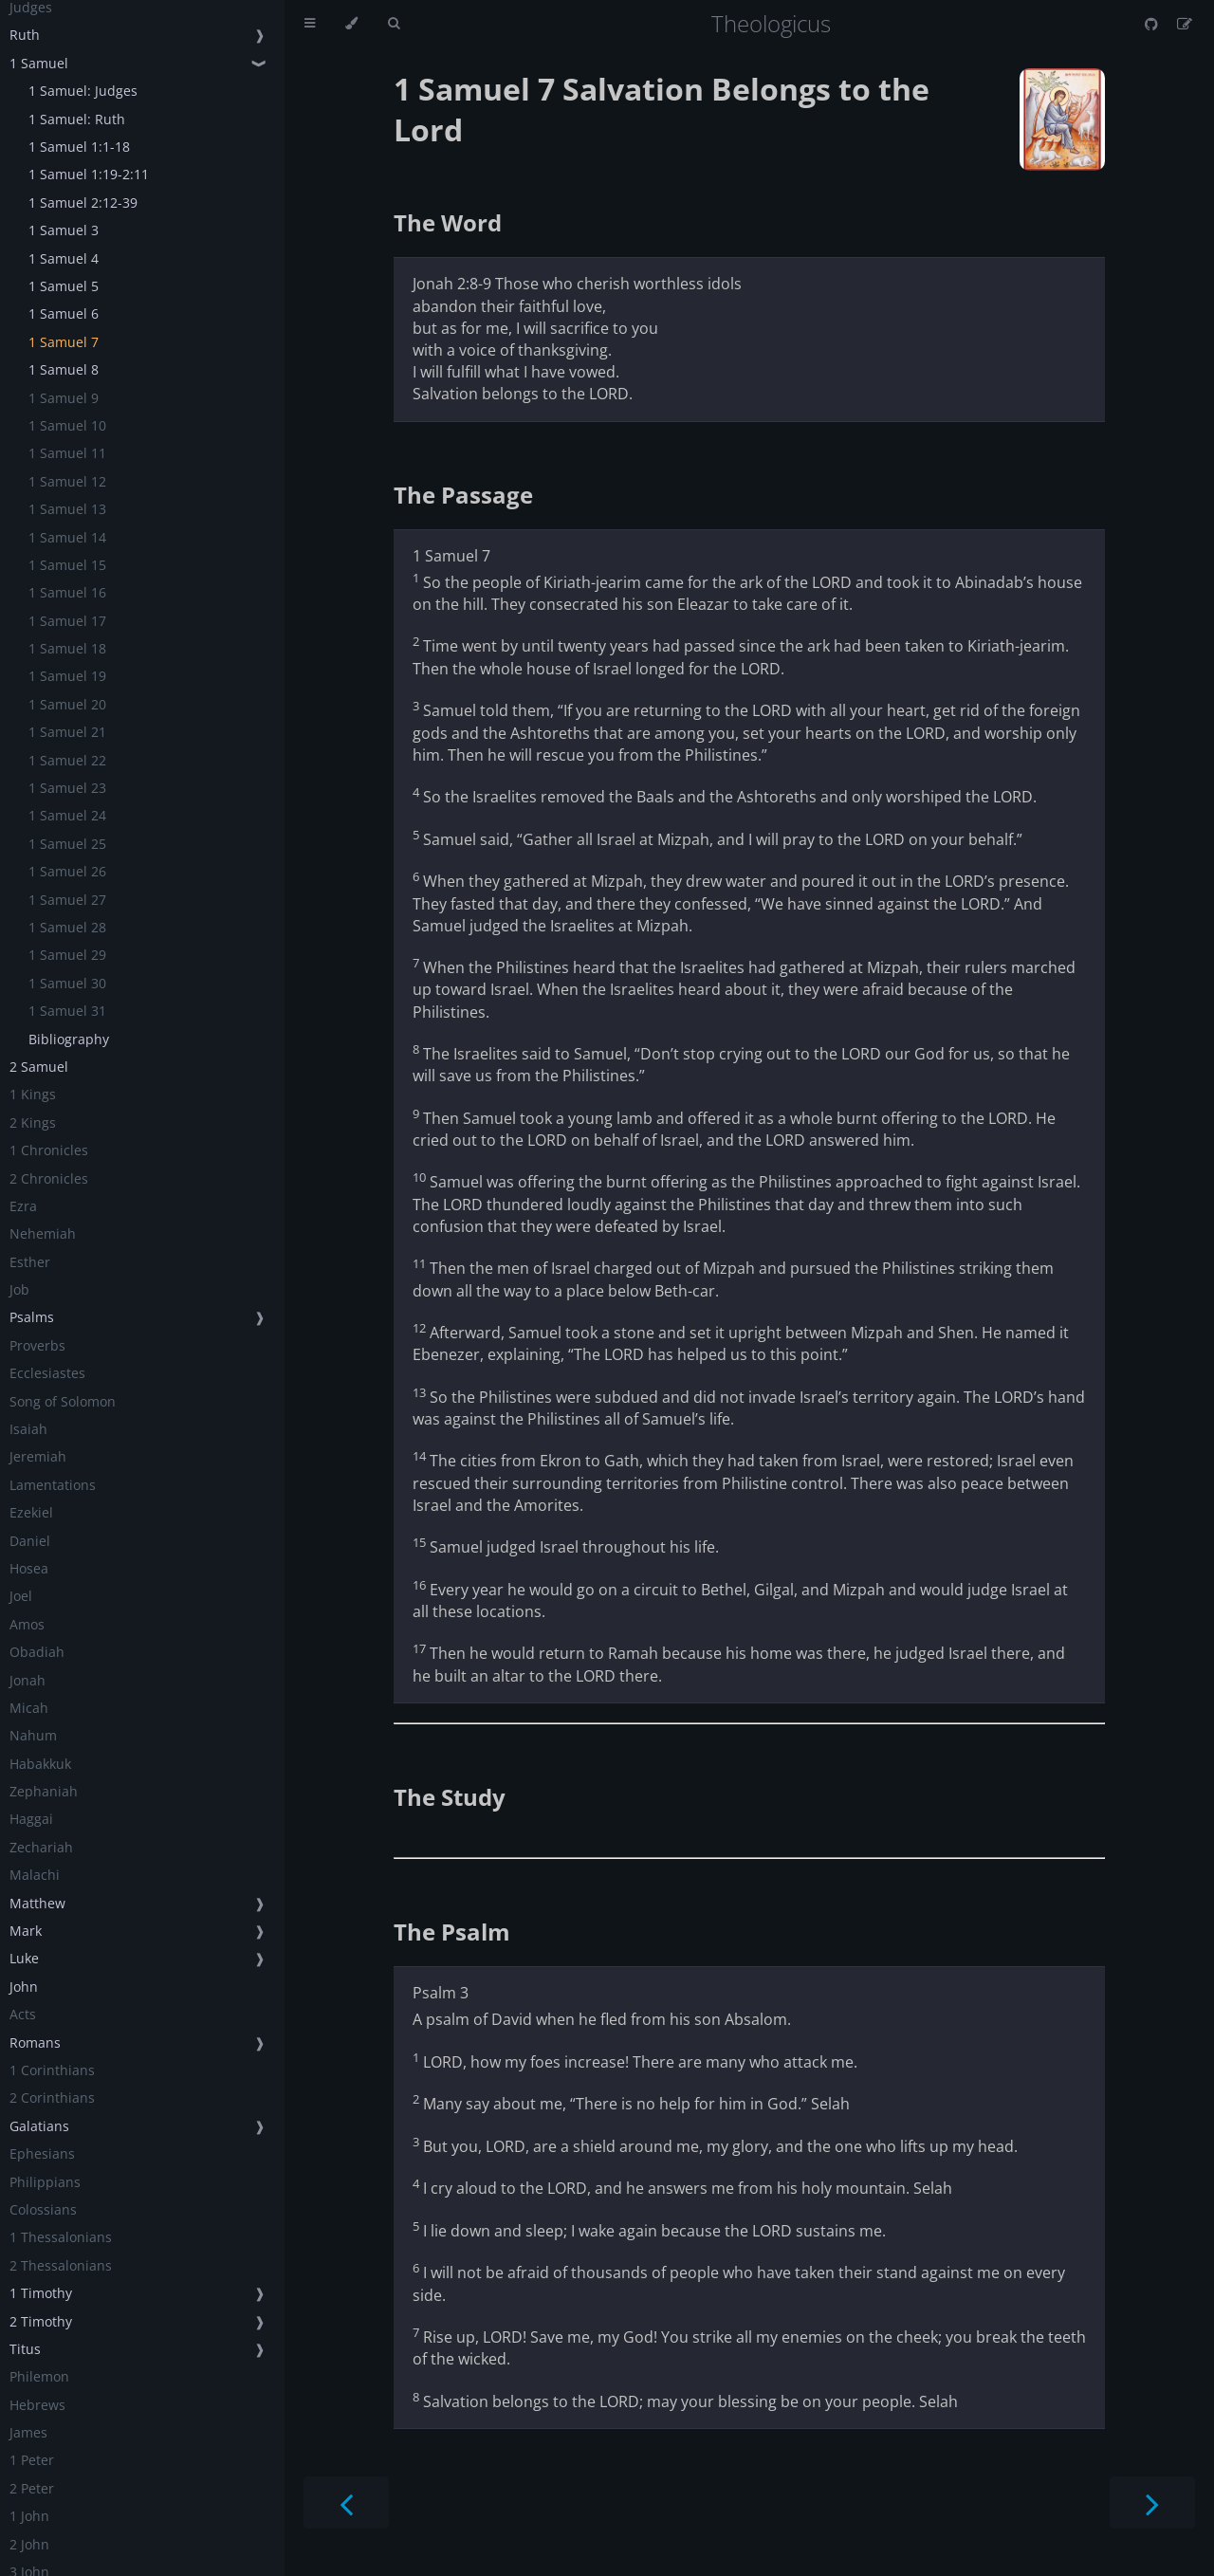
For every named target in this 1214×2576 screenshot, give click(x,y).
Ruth (24, 35)
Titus (25, 2349)
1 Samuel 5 (63, 286)
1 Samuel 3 (63, 230)
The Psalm (452, 1931)
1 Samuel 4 (63, 258)
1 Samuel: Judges (83, 91)
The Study (450, 1796)
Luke (24, 1958)
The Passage (463, 494)
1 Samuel (38, 63)
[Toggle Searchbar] (393, 23)
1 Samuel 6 (63, 313)
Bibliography (68, 1039)
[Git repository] (1153, 23)
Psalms (31, 1317)
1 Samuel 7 (63, 342)
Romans (35, 2042)
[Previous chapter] (346, 2502)
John (23, 1987)
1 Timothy (40, 2293)
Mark (25, 1931)
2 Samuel (38, 1067)
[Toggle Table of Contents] (309, 23)
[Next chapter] (1152, 2502)
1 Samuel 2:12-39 (83, 202)
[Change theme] (351, 23)
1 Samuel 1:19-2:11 (88, 174)
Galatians (39, 2126)
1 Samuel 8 (63, 369)
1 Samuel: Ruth (76, 119)
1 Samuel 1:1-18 (79, 147)
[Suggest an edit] (1184, 23)
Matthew (37, 1903)
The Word (448, 222)
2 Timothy (40, 2321)
